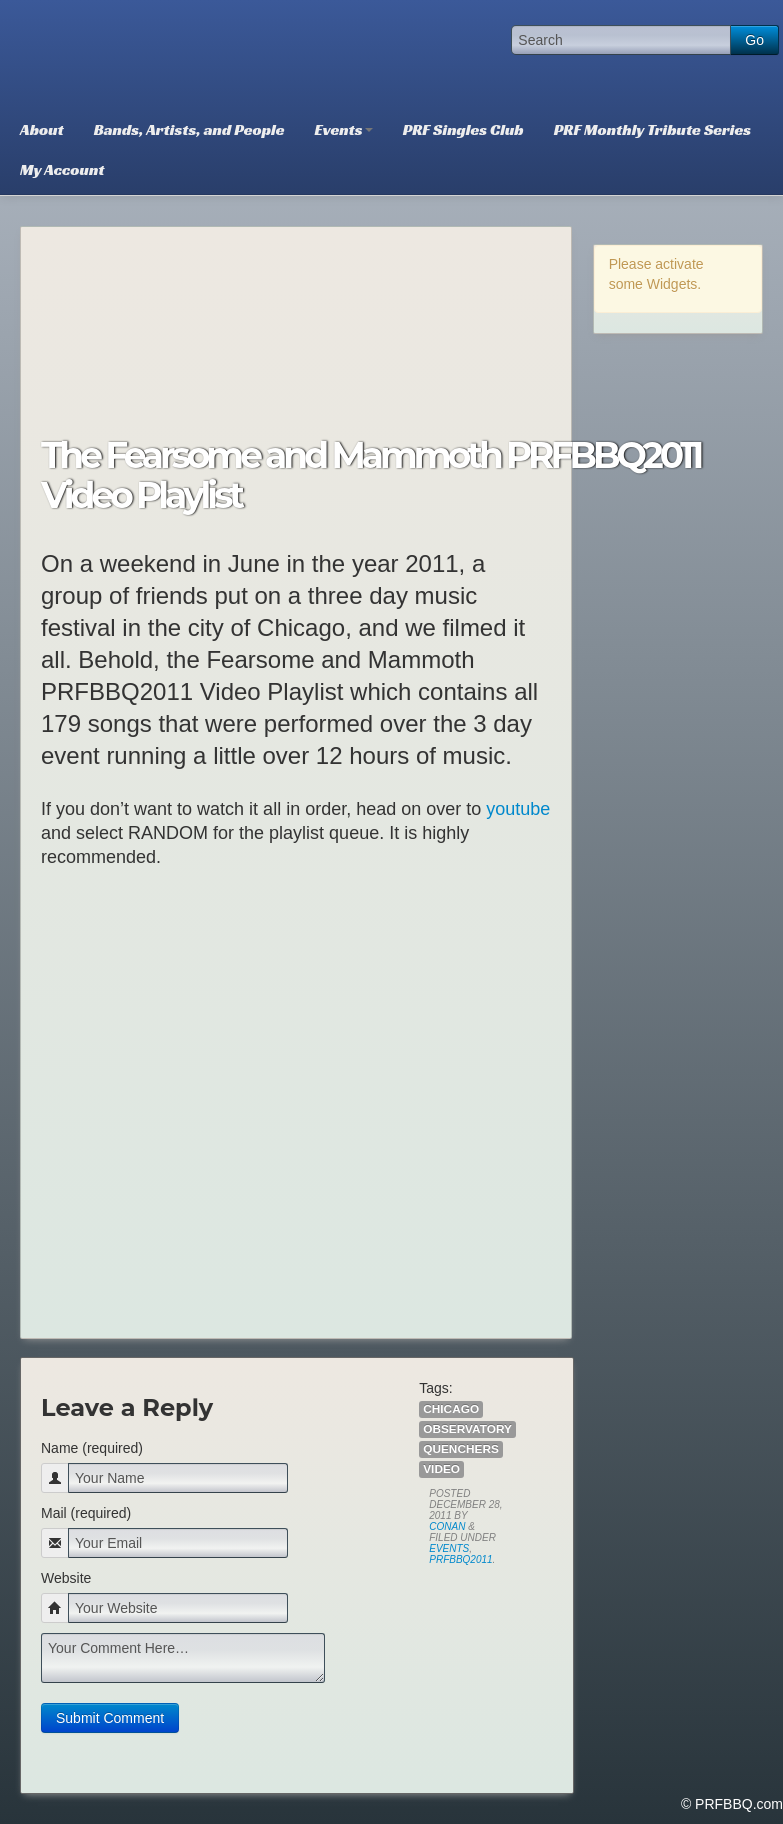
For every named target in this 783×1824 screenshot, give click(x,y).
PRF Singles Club (463, 129)
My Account (62, 169)
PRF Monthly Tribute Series (652, 129)
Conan (447, 1526)
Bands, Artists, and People (189, 129)
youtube (518, 809)
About (42, 129)
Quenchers (461, 1449)
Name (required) (92, 1448)
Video (441, 1469)
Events (344, 129)
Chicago (451, 1409)
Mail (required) (86, 1513)
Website (66, 1578)
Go (754, 40)
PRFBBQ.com (155, 55)
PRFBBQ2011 (460, 1559)
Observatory (467, 1429)
